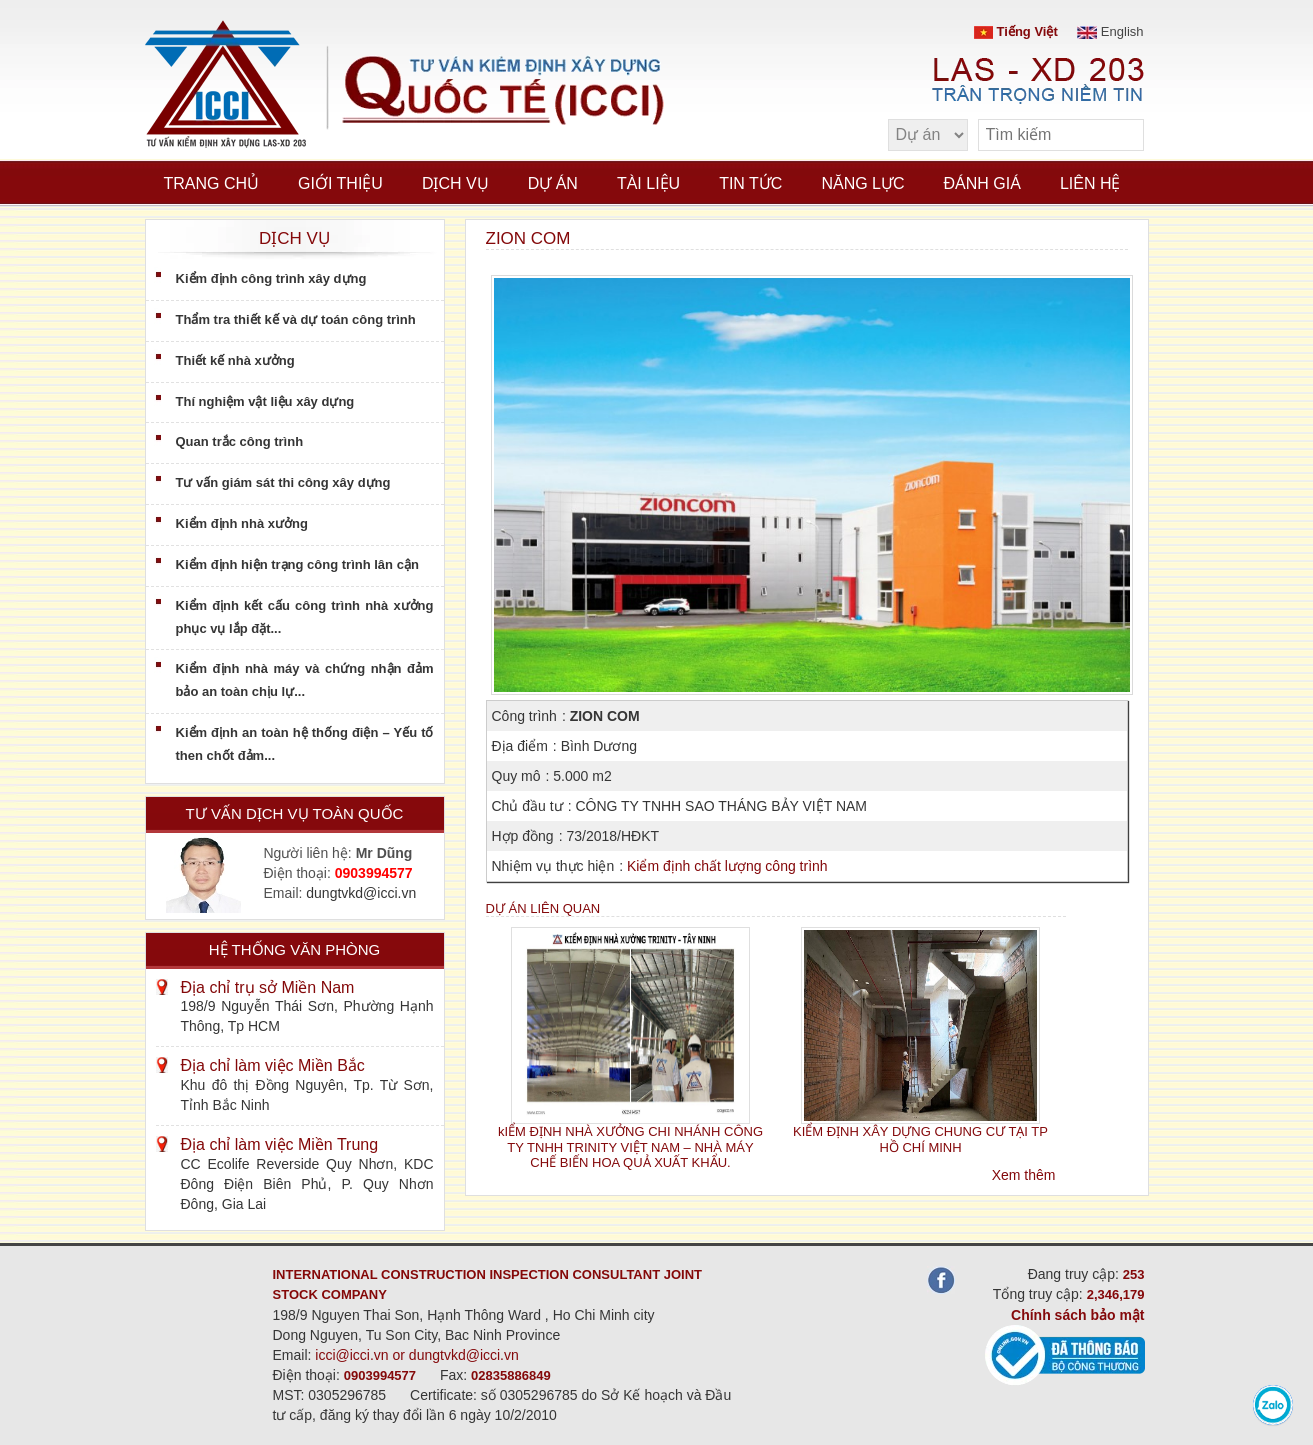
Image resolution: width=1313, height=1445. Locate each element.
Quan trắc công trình (240, 441)
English (1110, 31)
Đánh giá (982, 183)
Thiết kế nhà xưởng (235, 360)
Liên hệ (1090, 183)
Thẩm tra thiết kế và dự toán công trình (296, 319)
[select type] (928, 135)
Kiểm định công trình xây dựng (271, 278)
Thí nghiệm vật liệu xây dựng (265, 401)
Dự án (553, 183)
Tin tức (750, 183)
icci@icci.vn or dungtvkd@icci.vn (417, 1355)
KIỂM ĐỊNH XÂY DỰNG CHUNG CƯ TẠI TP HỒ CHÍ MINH (920, 1139)
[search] (1119, 135)
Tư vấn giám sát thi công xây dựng (283, 482)
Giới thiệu (340, 183)
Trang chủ (212, 183)
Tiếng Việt (1016, 31)
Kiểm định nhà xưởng (242, 523)
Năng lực (862, 183)
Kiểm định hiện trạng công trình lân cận (297, 564)
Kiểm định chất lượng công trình (727, 866)
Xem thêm (1024, 1175)
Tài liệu (648, 183)
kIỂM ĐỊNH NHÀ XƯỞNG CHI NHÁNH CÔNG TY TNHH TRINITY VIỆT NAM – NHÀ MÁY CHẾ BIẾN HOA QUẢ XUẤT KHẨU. (630, 1147)
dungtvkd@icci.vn (361, 893)
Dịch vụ (455, 183)
